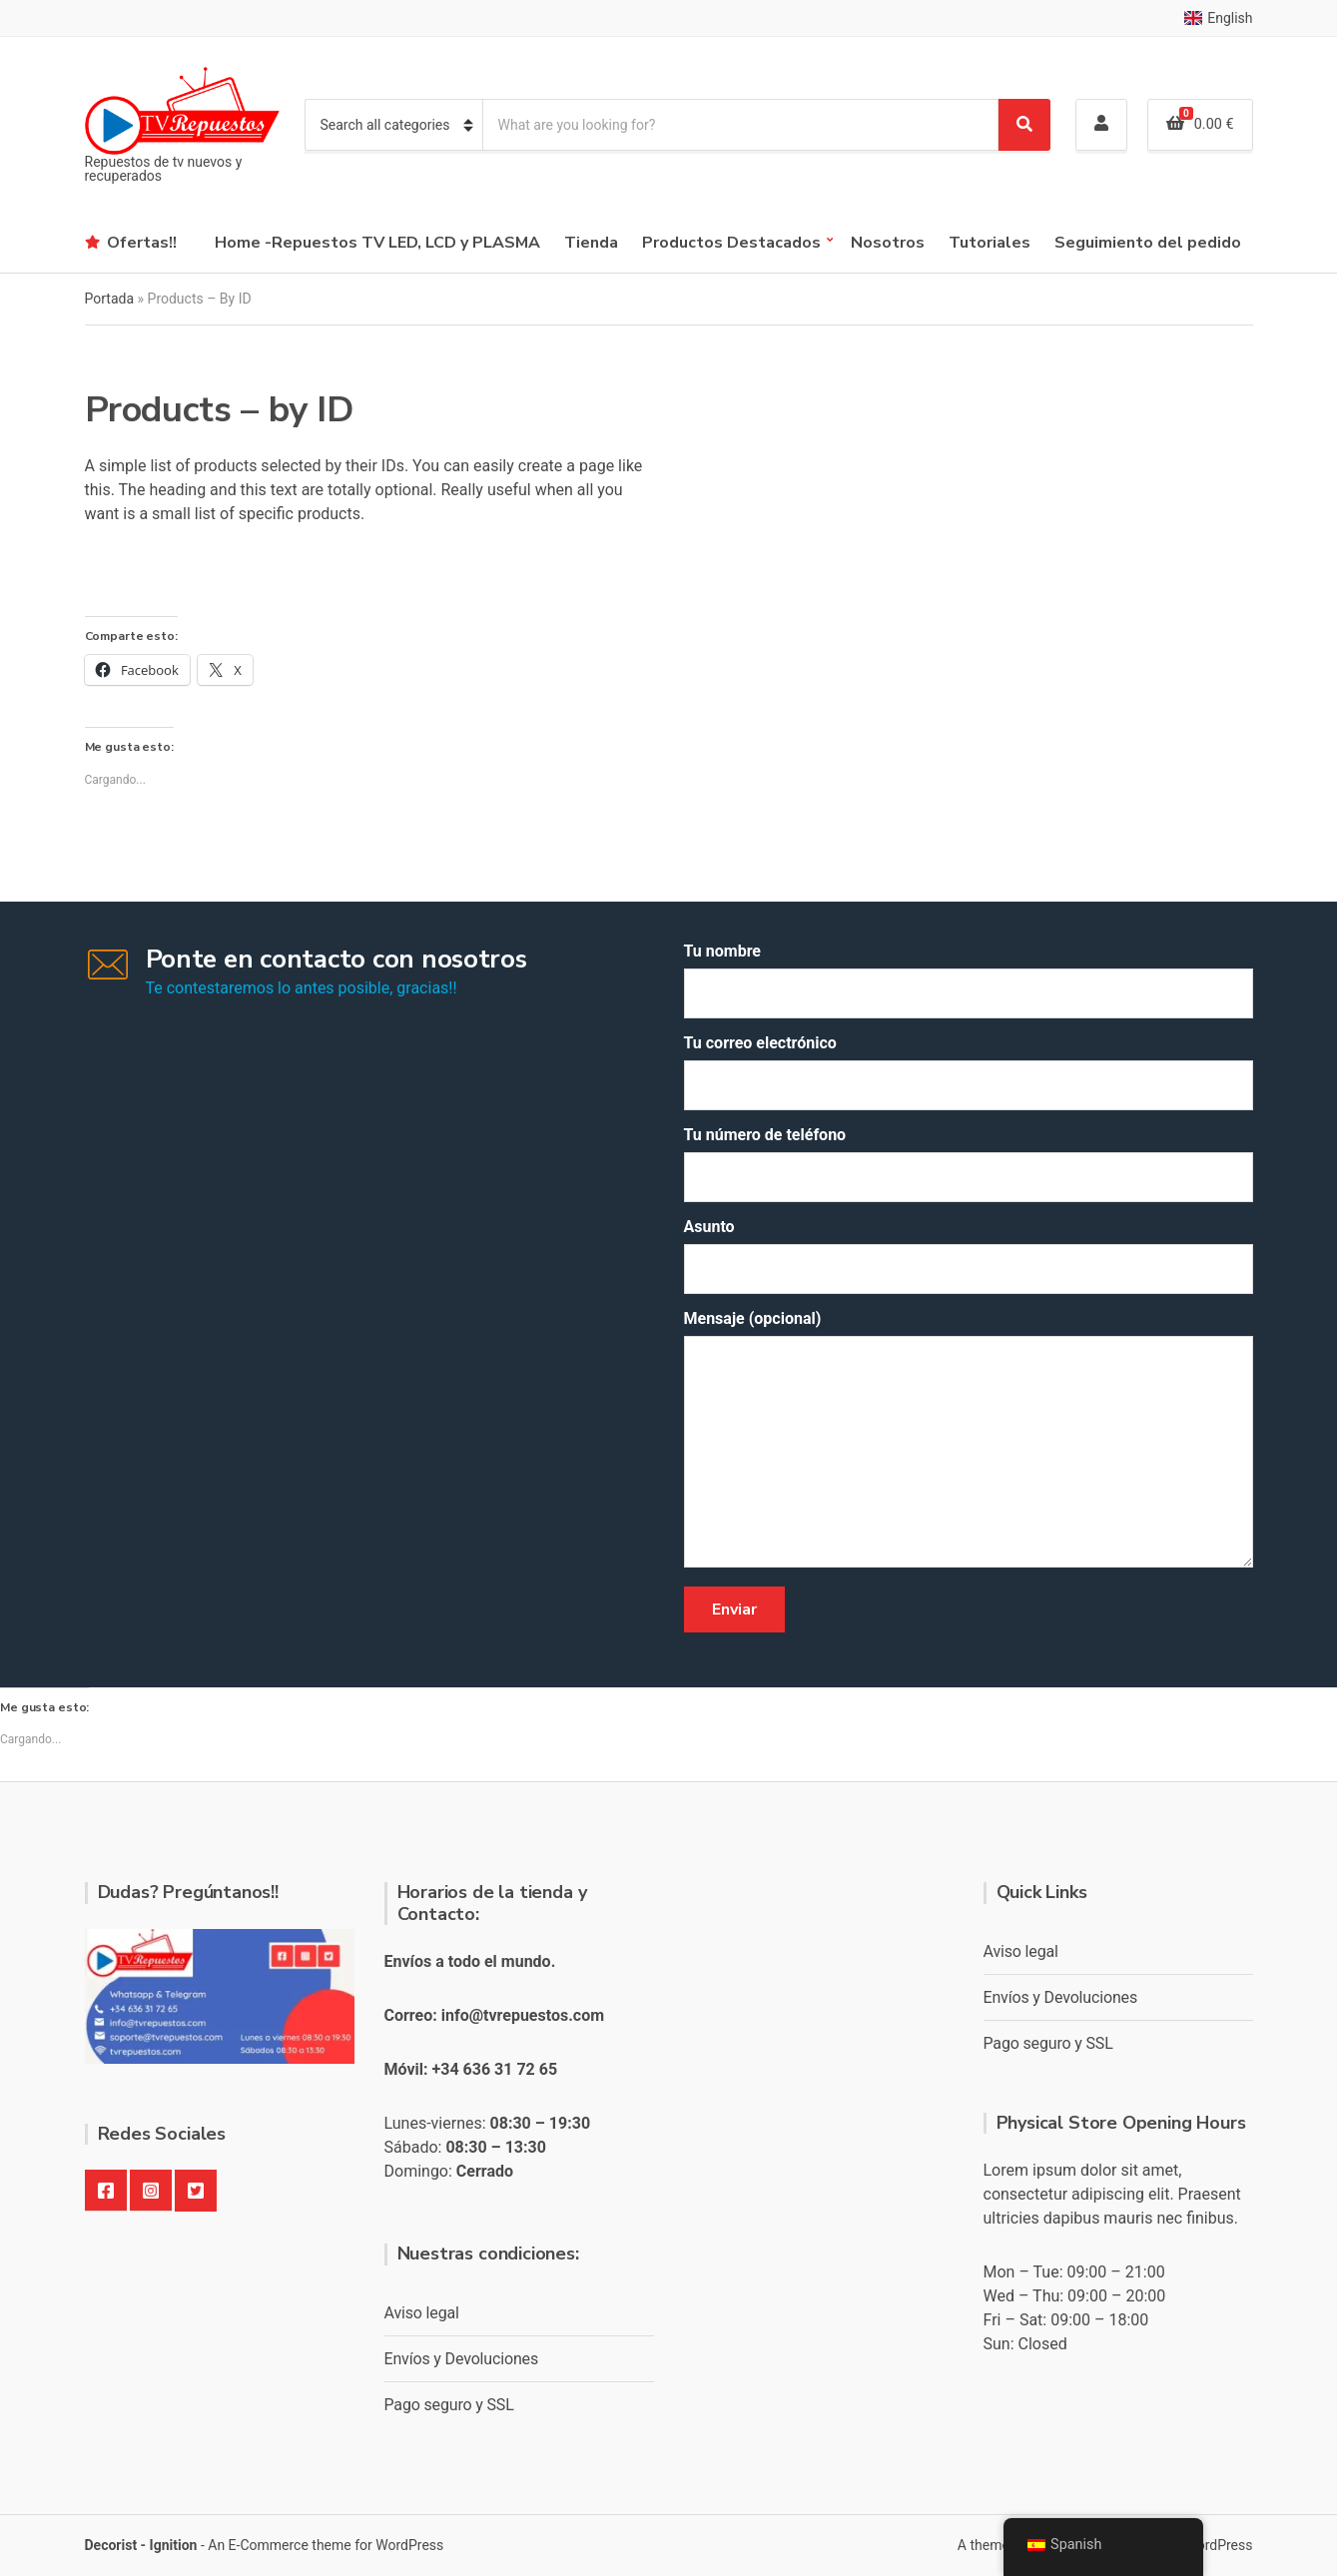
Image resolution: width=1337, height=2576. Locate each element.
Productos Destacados (731, 243)
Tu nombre (968, 980)
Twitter (196, 2191)
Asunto (968, 1255)
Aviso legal (421, 2312)
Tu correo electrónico (968, 1071)
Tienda (591, 243)
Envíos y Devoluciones (461, 2358)
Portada (110, 299)
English (1218, 18)
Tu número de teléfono (968, 1163)
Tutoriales (989, 243)
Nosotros (888, 243)
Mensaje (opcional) (968, 1440)
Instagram (151, 2191)
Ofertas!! (142, 243)
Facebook (106, 2191)
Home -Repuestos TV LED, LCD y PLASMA (377, 243)
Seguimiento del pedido (1147, 243)
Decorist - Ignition (141, 2545)
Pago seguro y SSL (449, 2404)
